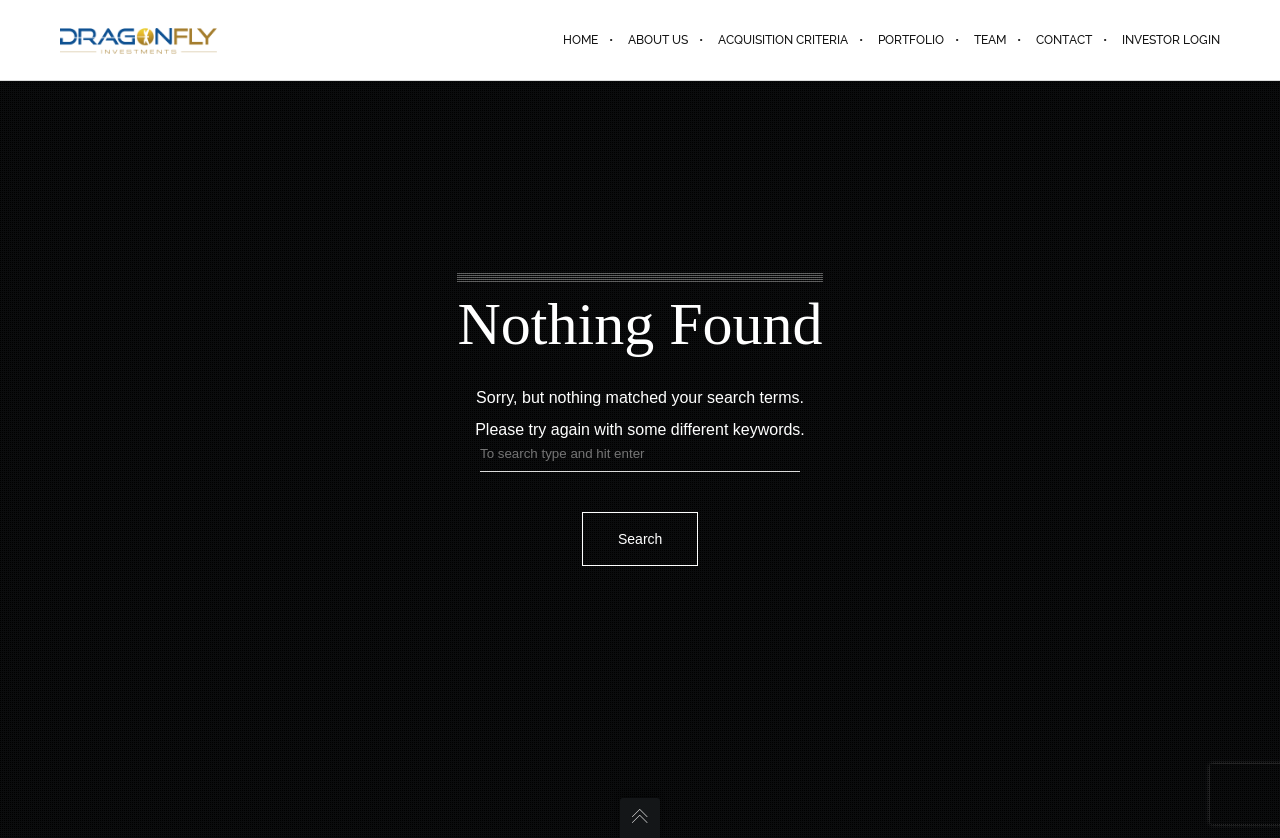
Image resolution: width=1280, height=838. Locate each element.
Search (640, 539)
